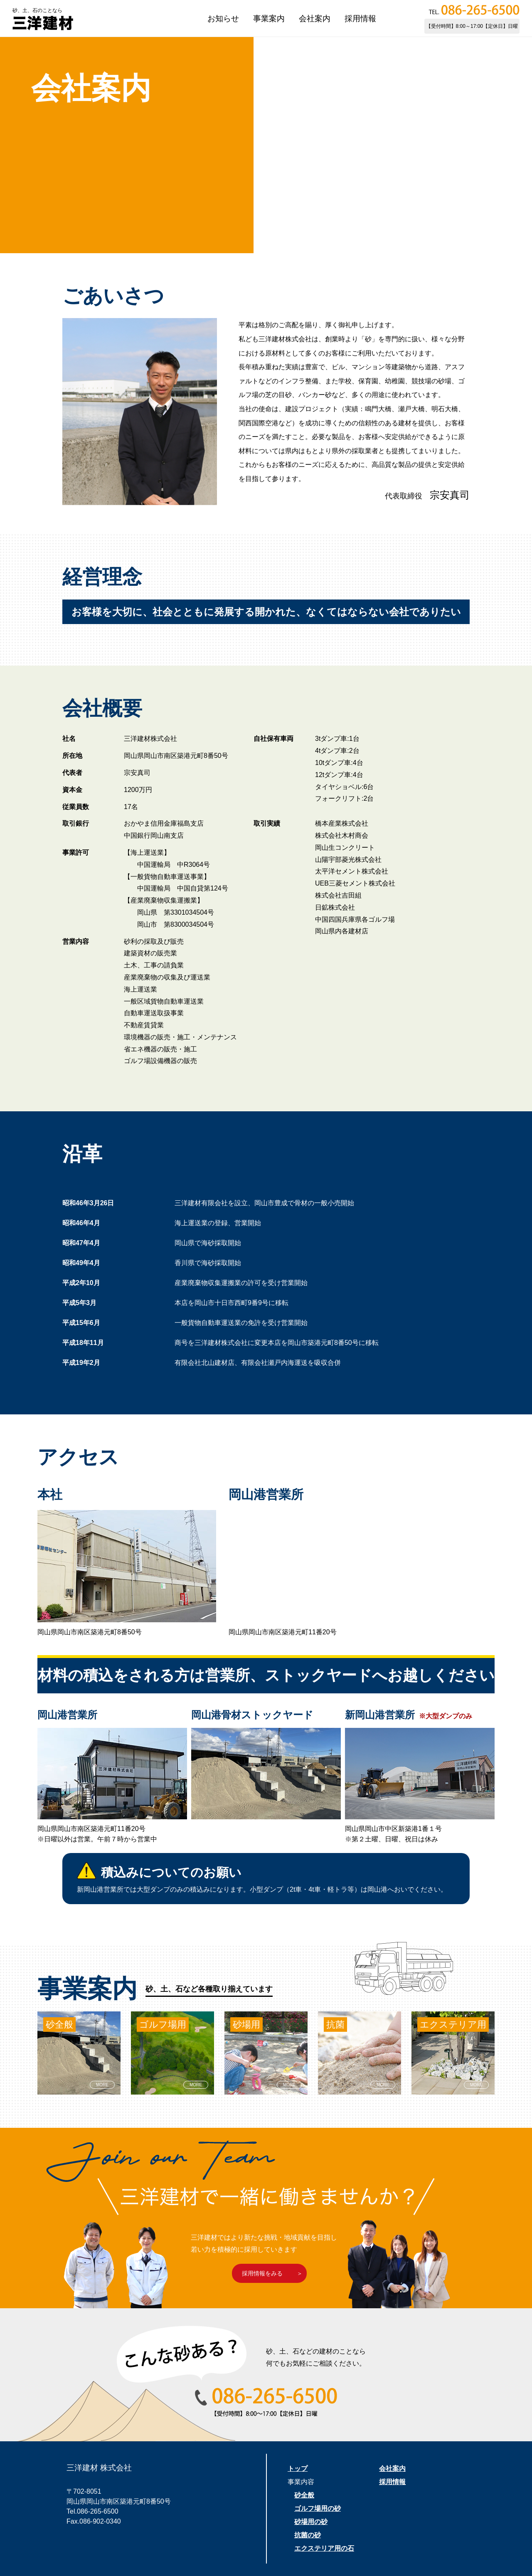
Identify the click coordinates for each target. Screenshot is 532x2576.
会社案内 (314, 18)
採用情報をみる (262, 2273)
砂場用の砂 (311, 2521)
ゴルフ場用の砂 (317, 2508)
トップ (298, 2468)
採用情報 (360, 18)
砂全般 (304, 2495)
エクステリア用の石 (324, 2548)
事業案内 (269, 18)
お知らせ (223, 18)
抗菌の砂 (307, 2535)
